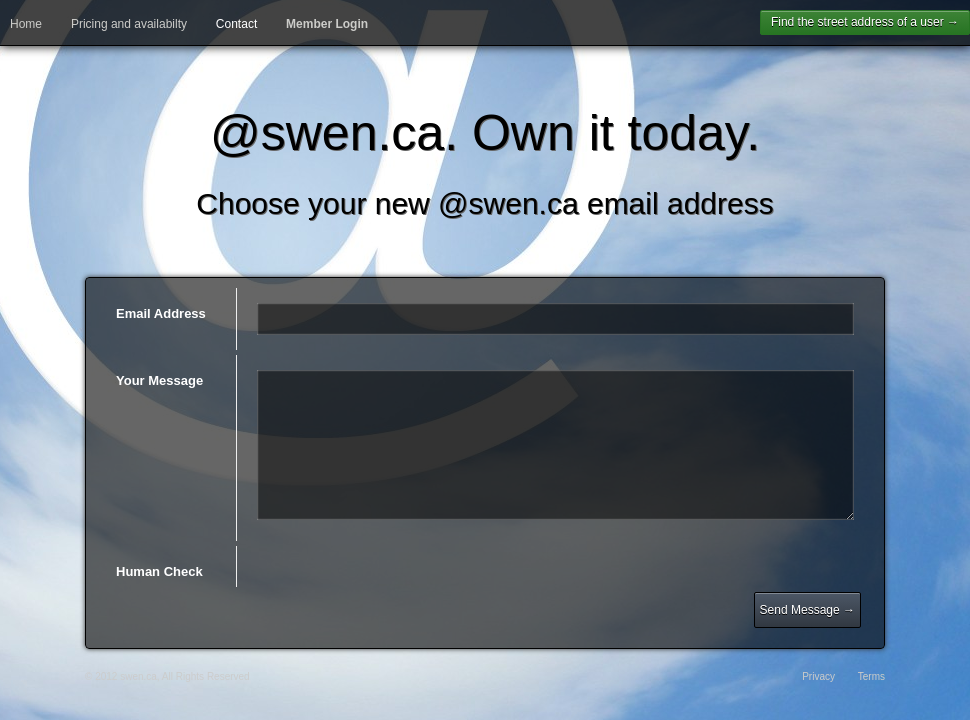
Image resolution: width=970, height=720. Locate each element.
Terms (871, 676)
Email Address (161, 313)
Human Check (159, 571)
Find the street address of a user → (865, 22)
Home (26, 24)
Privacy (818, 676)
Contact (236, 24)
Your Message (159, 380)
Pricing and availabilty (129, 24)
